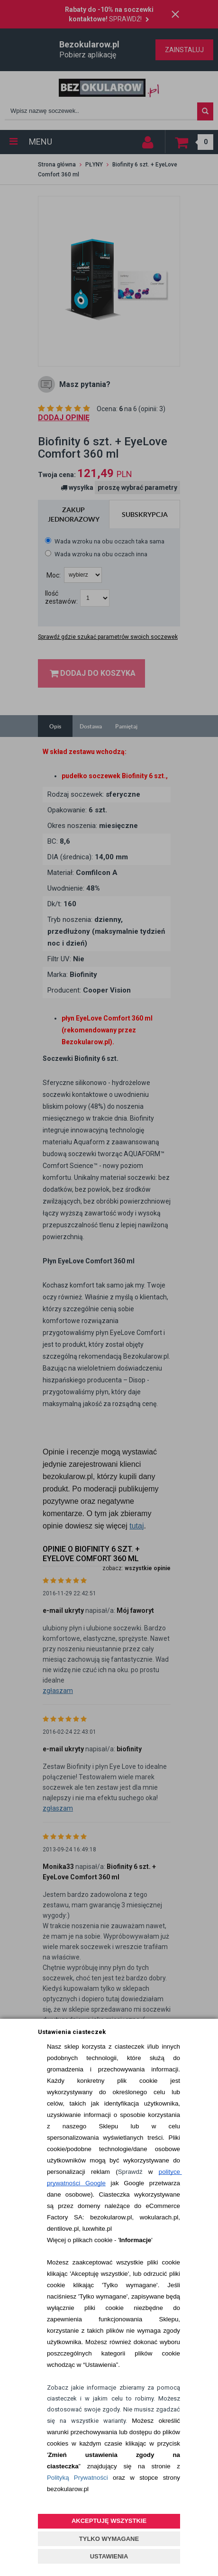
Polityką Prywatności (77, 2477)
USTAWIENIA (109, 2556)
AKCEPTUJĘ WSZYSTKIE (109, 2520)
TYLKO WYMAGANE (109, 2538)
